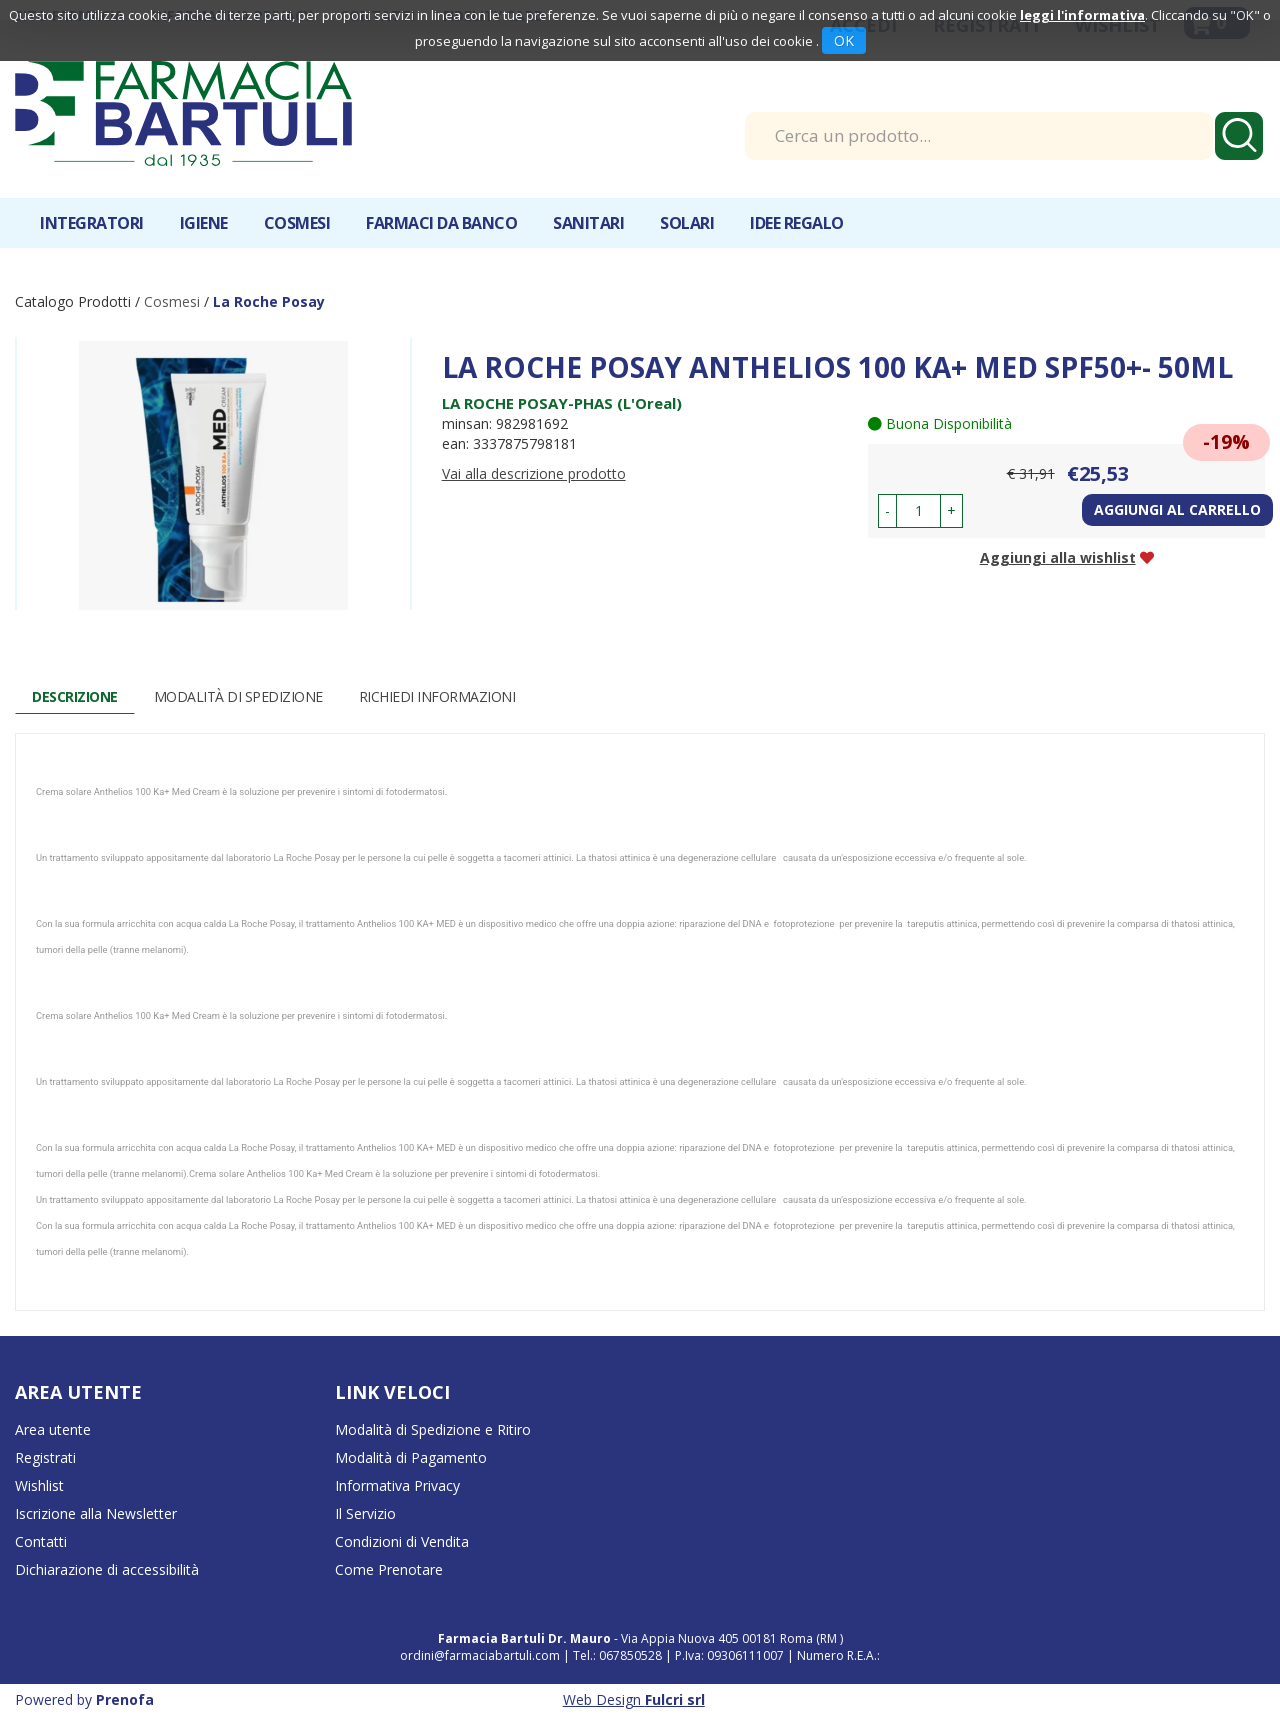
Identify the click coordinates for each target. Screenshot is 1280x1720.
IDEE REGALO (797, 223)
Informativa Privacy (397, 1485)
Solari (687, 223)
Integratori (92, 223)
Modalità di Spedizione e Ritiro (433, 1429)
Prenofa (125, 1699)
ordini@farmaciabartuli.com (480, 1655)
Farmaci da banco (441, 223)
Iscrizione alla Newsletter (96, 1513)
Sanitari (588, 223)
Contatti (41, 1541)
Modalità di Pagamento (411, 1457)
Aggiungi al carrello (1177, 509)
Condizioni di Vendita (402, 1541)
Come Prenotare (389, 1569)
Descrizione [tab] (75, 696)
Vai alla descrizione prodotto (534, 473)
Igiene (204, 223)
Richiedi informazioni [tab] (437, 696)
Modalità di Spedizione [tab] (238, 696)
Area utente (53, 1429)
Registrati (45, 1457)
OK (844, 40)
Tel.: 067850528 (619, 1655)
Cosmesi (297, 223)
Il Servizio (365, 1513)
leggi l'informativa (1082, 15)
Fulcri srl (675, 1699)
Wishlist (39, 1485)
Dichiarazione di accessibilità (107, 1569)
